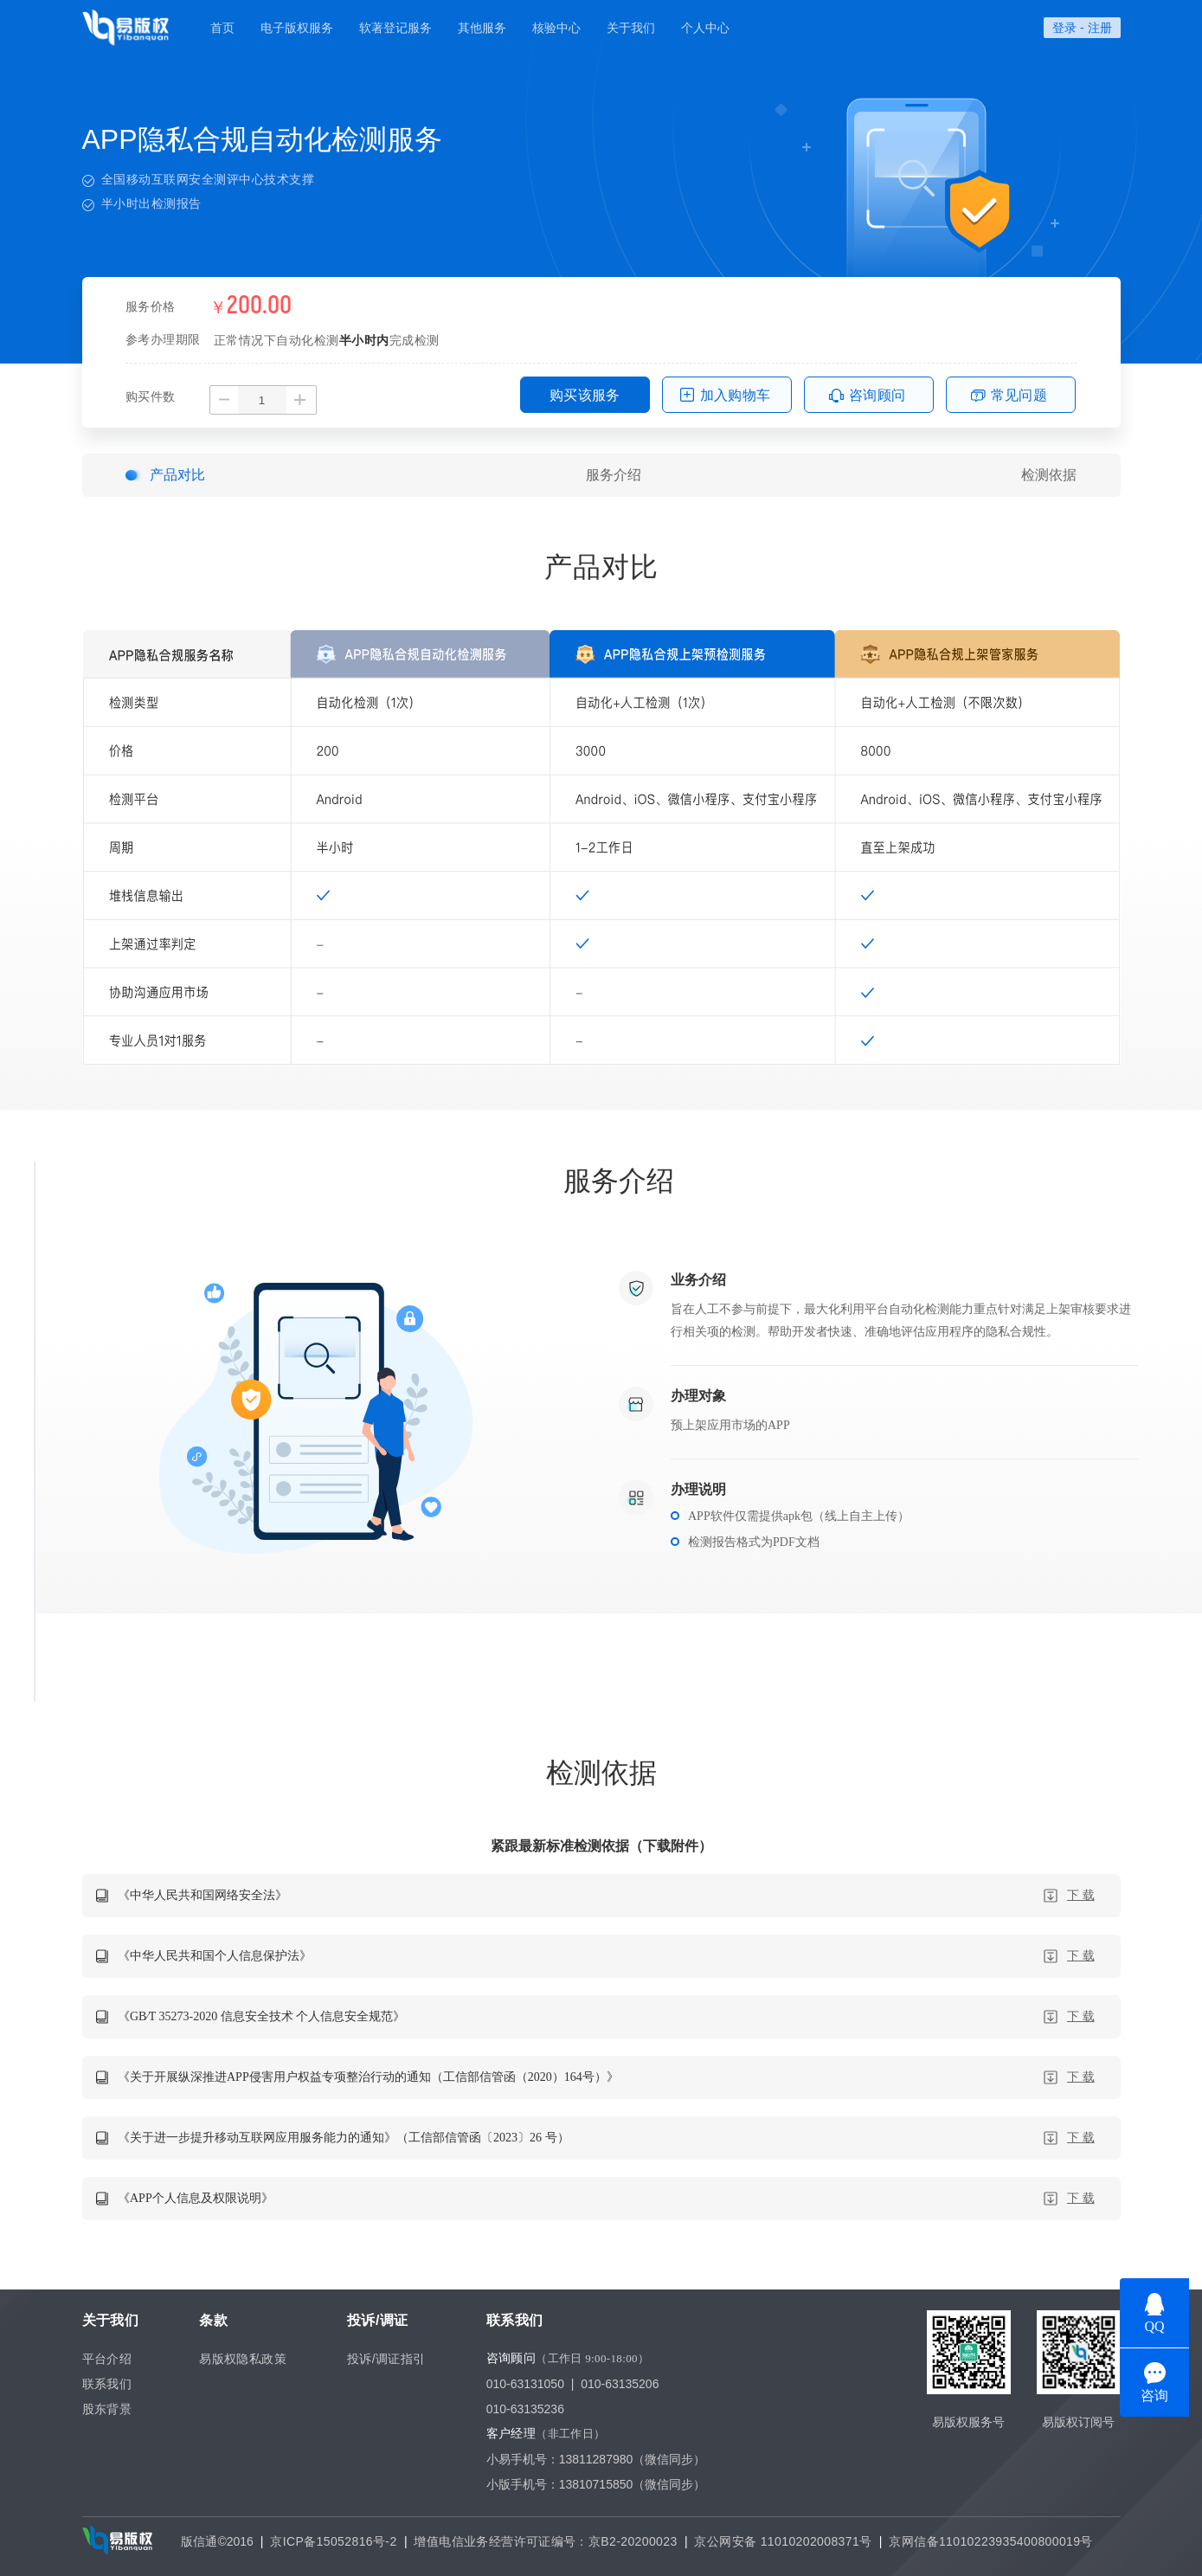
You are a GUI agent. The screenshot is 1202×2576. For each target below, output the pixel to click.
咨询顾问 (877, 395)
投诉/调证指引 (386, 2359)
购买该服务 (585, 395)
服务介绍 (613, 474)
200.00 (259, 305)
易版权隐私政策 (242, 2359)
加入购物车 (735, 395)
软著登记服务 (395, 28)
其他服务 (482, 28)
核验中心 (556, 28)
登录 (1064, 28)
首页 (222, 28)
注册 (1100, 28)
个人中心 (705, 28)
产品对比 (177, 474)
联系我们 (107, 2384)
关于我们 (631, 28)
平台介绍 (107, 2359)
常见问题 (1019, 395)
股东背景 (107, 2409)
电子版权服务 (296, 28)
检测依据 (1049, 474)
